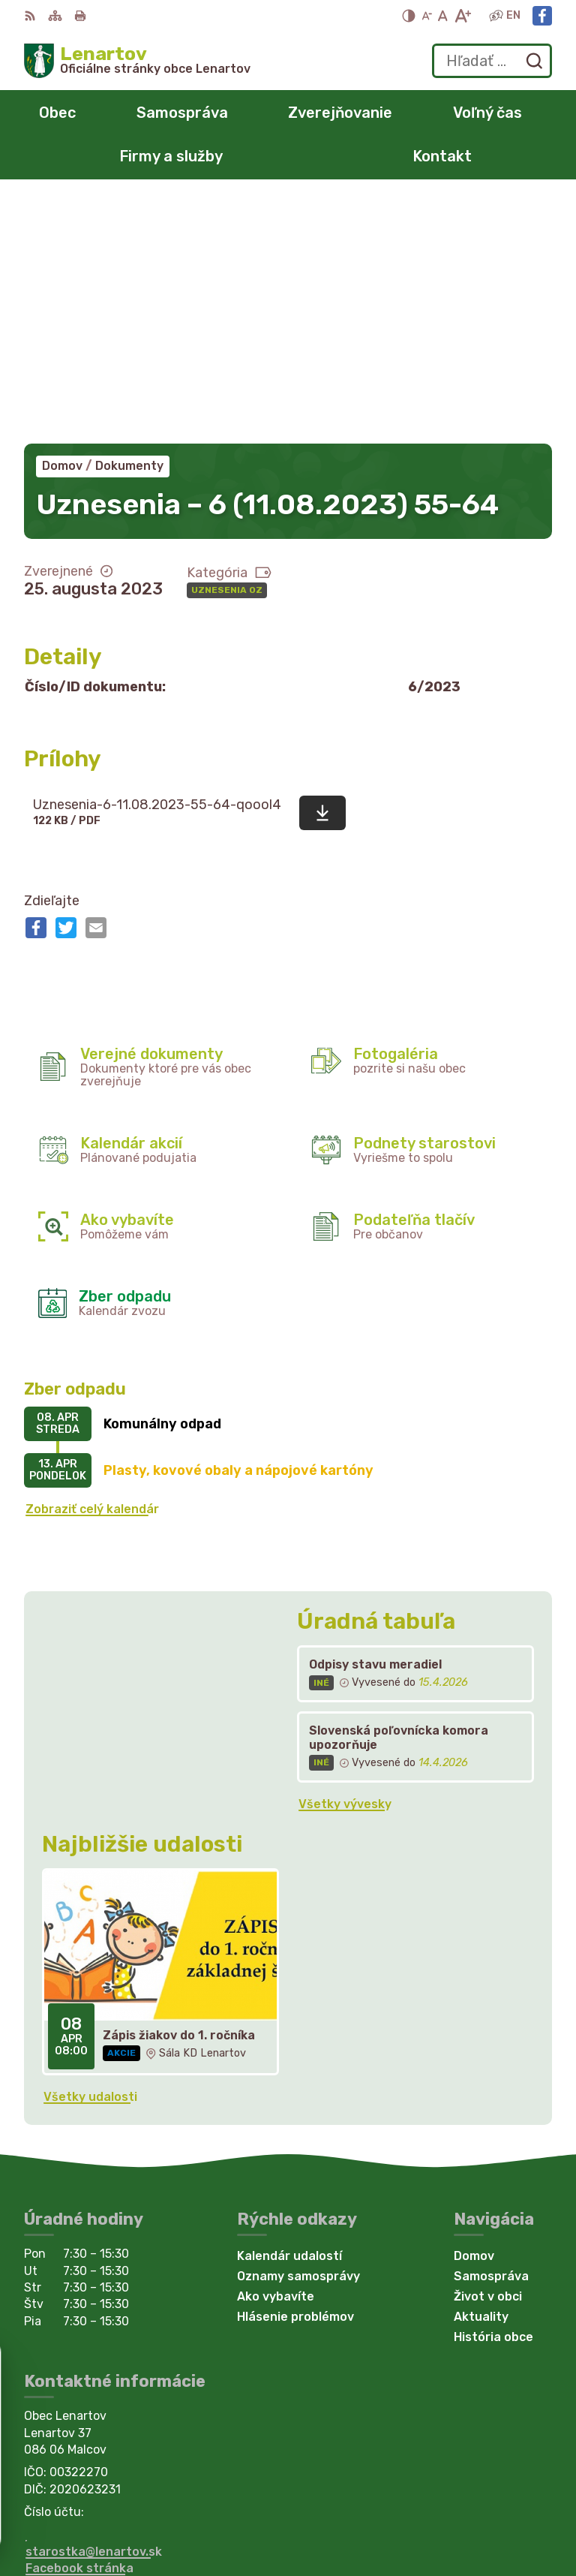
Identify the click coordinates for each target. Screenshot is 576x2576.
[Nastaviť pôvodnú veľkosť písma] (443, 16)
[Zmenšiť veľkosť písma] (426, 16)
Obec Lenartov (506, 2515)
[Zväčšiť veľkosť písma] (462, 16)
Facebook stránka (80, 2326)
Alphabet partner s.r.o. (483, 2496)
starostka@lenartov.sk (94, 2309)
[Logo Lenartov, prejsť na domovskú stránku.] (137, 61)
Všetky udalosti (90, 1854)
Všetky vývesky (345, 1561)
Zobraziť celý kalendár (92, 1266)
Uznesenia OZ (226, 347)
